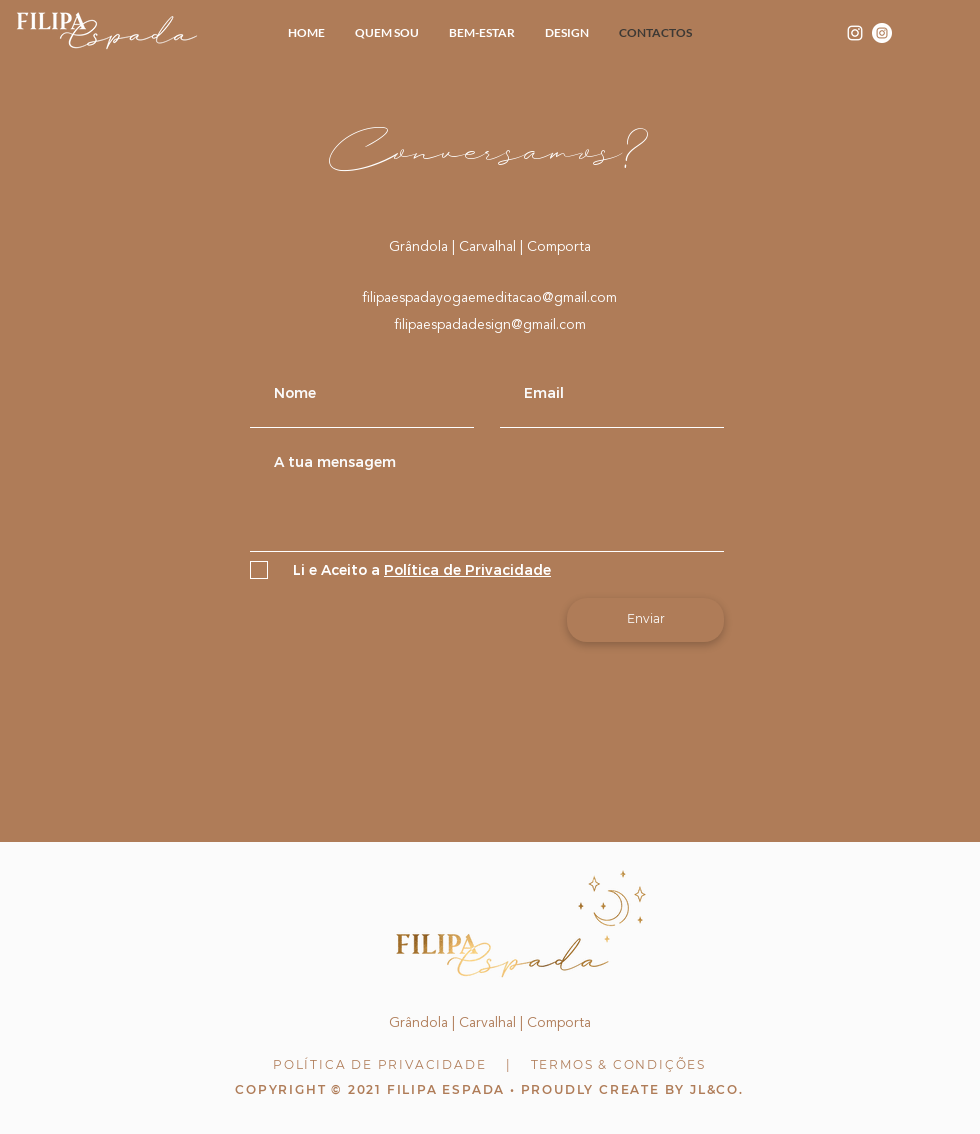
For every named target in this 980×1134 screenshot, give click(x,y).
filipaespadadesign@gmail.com (490, 325)
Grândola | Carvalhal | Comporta (490, 247)
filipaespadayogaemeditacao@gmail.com (489, 298)
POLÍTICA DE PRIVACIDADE (379, 1064)
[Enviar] (645, 620)
